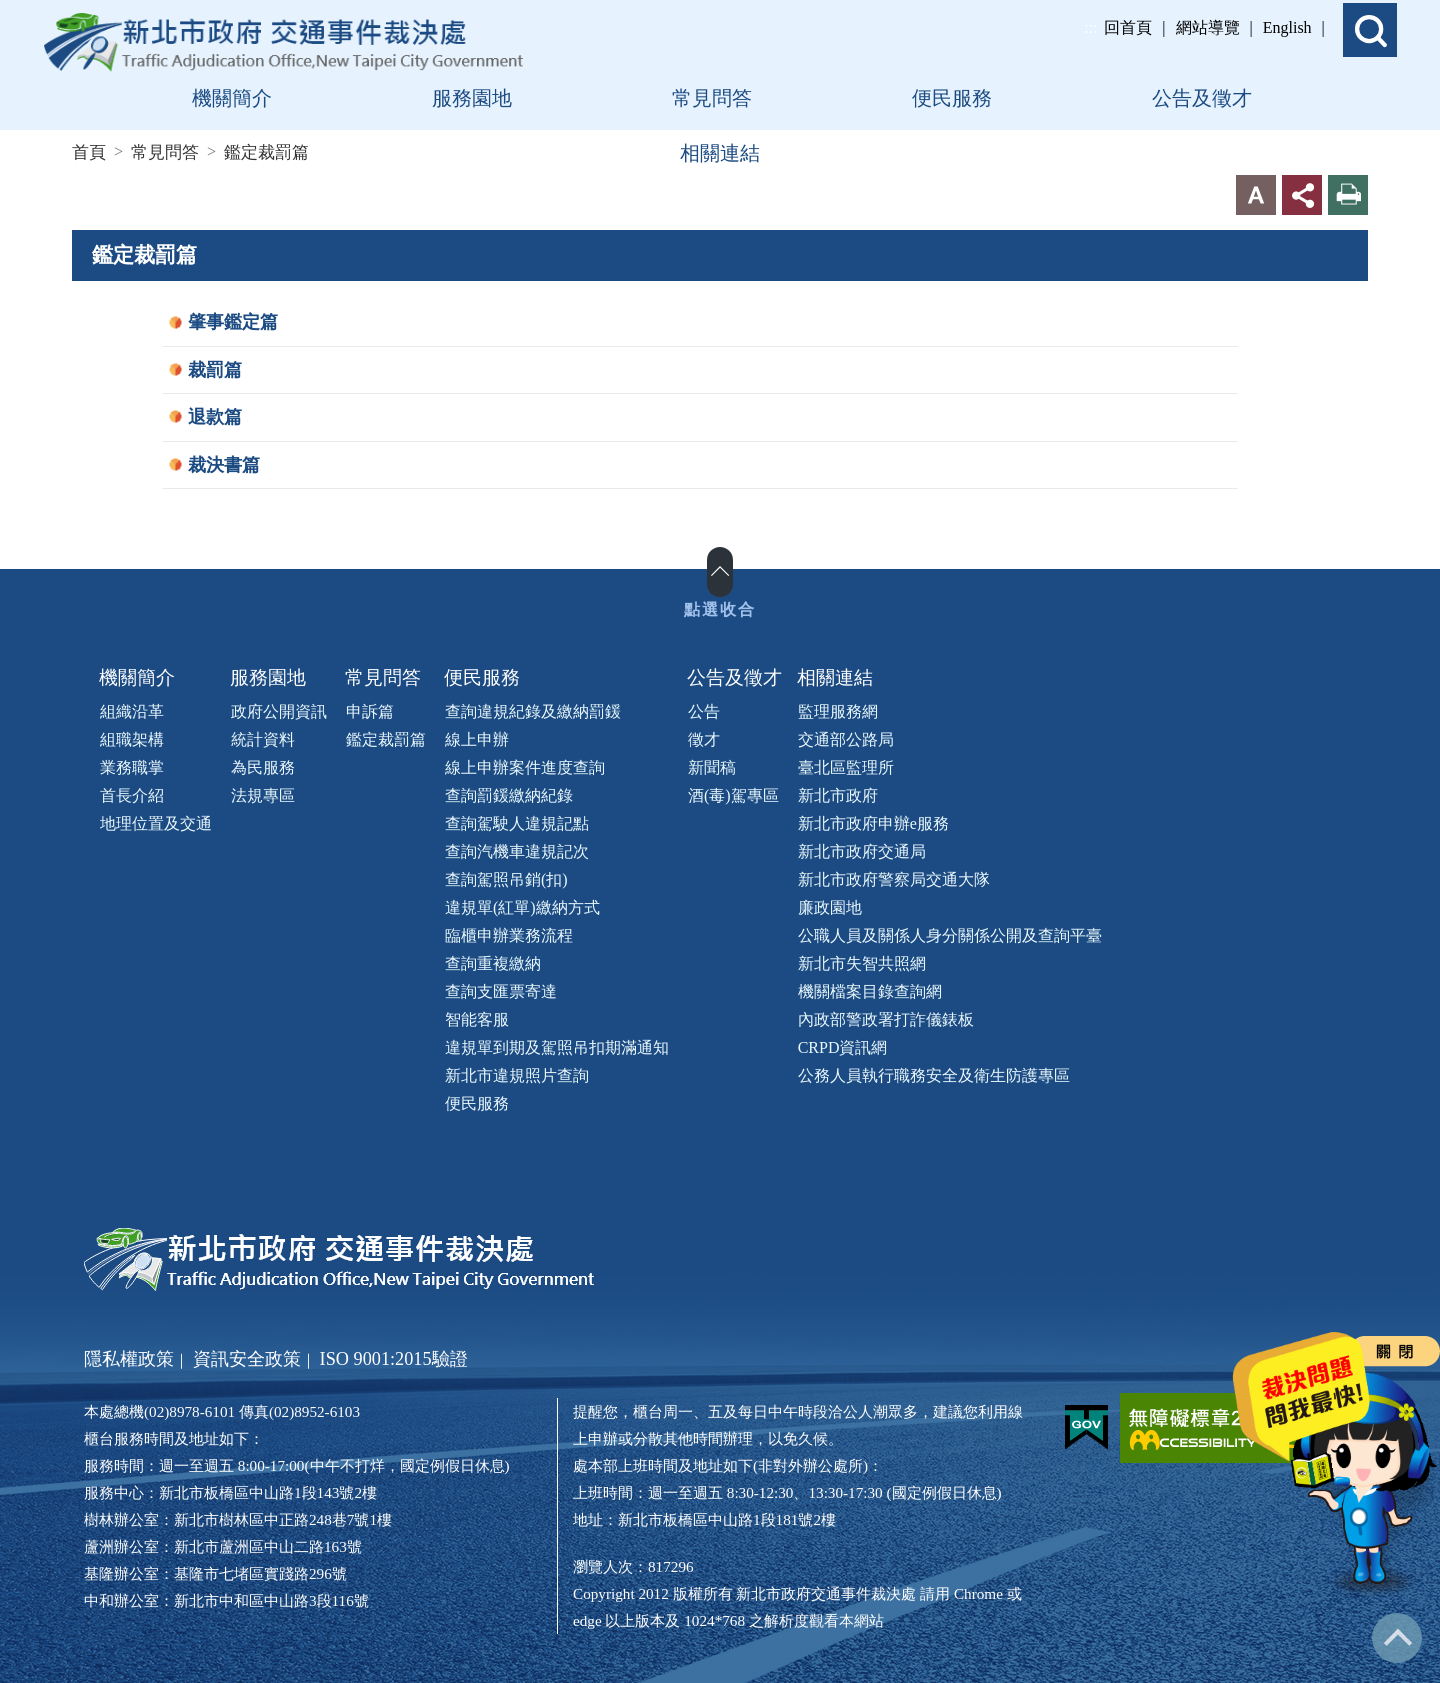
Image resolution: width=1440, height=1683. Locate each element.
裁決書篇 (224, 463)
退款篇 (215, 416)
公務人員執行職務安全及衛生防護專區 (934, 1073)
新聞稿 (712, 765)
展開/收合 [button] (720, 571)
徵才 (704, 737)
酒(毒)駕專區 (733, 793)
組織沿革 (132, 709)
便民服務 (482, 676)
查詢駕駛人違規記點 (517, 821)
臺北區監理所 (846, 765)
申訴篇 (370, 709)
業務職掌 (132, 765)
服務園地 (268, 676)
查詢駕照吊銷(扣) (506, 877)
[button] (1370, 30)
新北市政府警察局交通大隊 (894, 877)
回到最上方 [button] (1397, 1638)
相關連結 (835, 676)
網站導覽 (1208, 27)
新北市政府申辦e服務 (873, 821)
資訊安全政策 (247, 1357)
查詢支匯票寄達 (501, 989)
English (1287, 27)
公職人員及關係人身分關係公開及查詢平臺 (950, 933)
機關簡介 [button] (232, 98)
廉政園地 (830, 905)
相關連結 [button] (720, 153)
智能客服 (477, 1017)
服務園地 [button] (472, 98)
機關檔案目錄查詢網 (870, 989)
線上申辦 (477, 737)
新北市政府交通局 (862, 849)
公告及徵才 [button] (1202, 98)
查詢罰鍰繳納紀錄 (509, 793)
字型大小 (1256, 194)
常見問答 (383, 676)
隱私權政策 (129, 1357)
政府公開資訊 (279, 709)
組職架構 (132, 737)
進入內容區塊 (48, 11)
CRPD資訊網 (843, 1045)
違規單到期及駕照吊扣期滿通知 (557, 1045)
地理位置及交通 (156, 821)
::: (1090, 27)
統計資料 (263, 737)
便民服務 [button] (952, 98)
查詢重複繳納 (493, 961)
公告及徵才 (734, 676)
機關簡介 (137, 676)
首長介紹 (132, 793)
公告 (704, 709)
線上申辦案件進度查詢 (525, 765)
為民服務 (263, 765)
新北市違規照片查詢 (517, 1073)
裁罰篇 (215, 368)
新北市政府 (838, 793)
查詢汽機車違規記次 (517, 849)
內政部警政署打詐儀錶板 (886, 1017)
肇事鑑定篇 (233, 321)
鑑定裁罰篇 (386, 737)
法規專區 (263, 793)
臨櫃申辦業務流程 (509, 933)
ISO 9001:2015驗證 (394, 1357)
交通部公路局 (846, 737)
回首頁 (1128, 27)
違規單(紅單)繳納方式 (522, 905)
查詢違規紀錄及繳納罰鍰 (533, 709)
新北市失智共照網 (862, 961)
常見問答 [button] (712, 98)
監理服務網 (838, 709)
